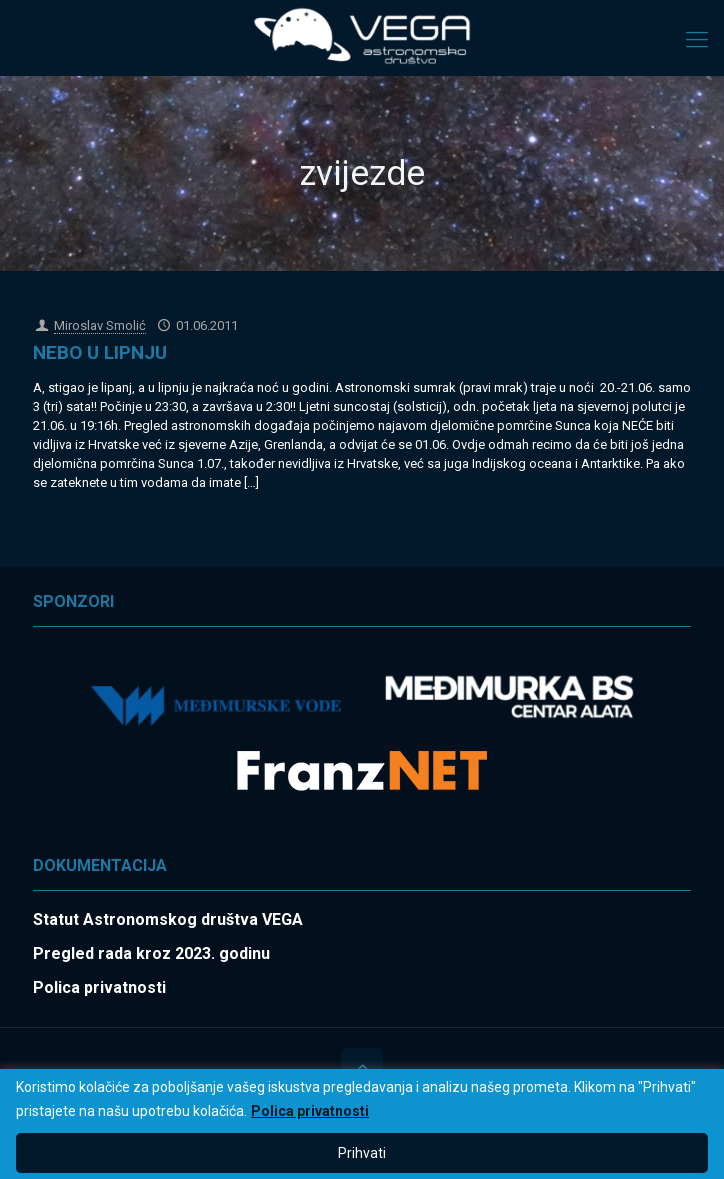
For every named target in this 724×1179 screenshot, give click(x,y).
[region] (362, 1124)
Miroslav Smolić (100, 325)
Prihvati (362, 1153)
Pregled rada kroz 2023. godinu (151, 953)
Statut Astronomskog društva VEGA (168, 919)
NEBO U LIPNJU (100, 352)
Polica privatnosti (310, 1111)
